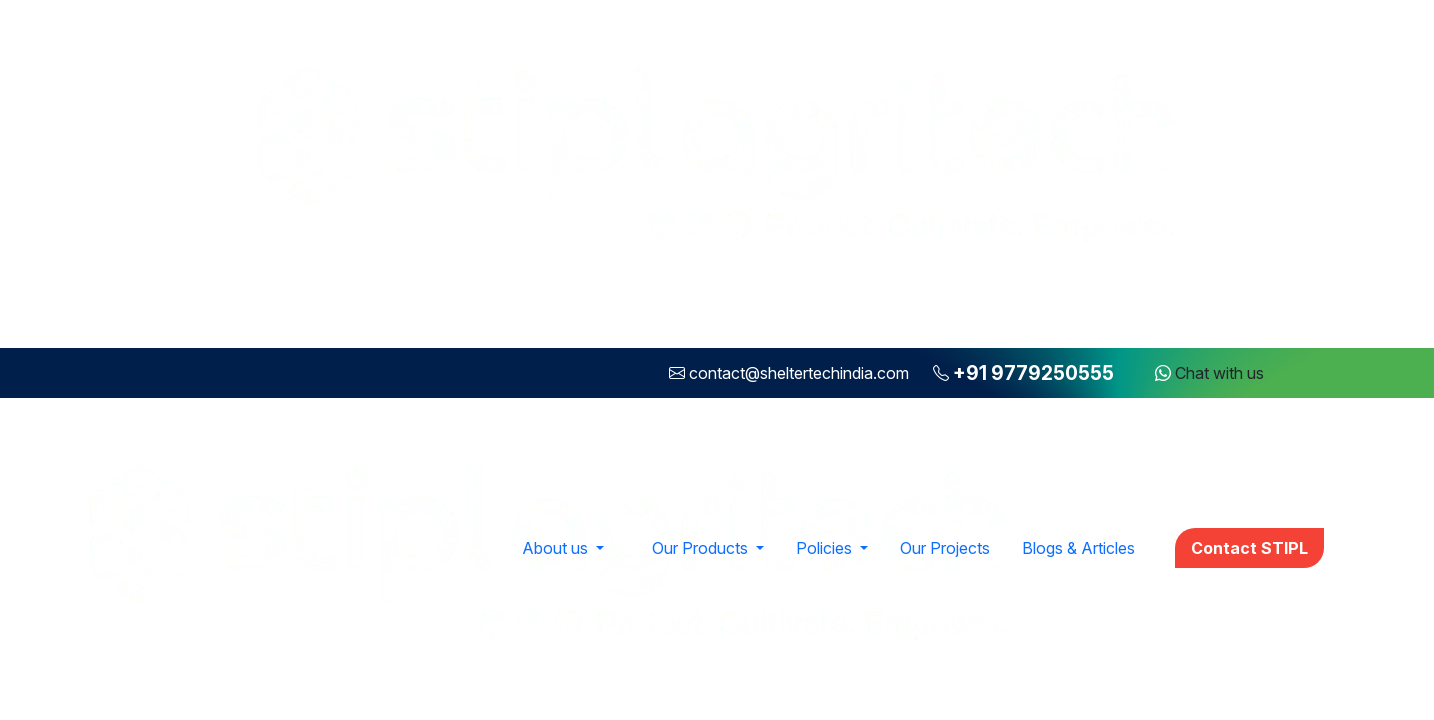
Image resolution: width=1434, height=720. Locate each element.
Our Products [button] (702, 548)
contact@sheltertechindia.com (799, 373)
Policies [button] (826, 548)
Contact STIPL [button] (1249, 548)
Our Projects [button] (945, 548)
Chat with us (1209, 373)
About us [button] (557, 548)
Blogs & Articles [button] (1078, 548)
